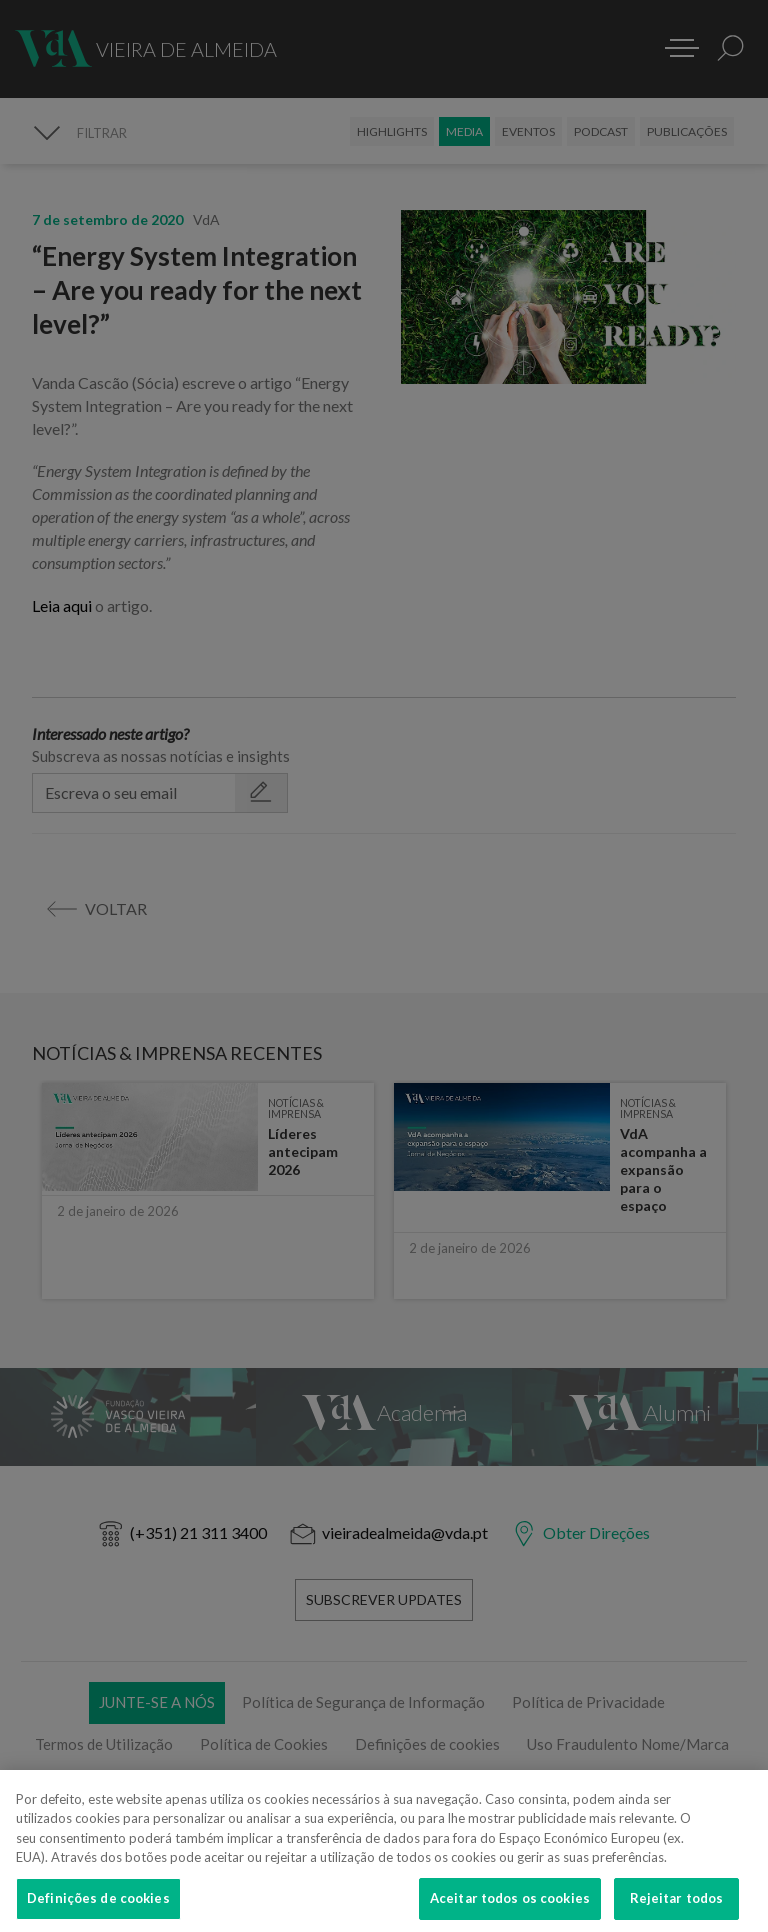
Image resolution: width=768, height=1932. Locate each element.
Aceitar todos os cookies (510, 1910)
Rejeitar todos (677, 1910)
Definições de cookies (98, 1910)
